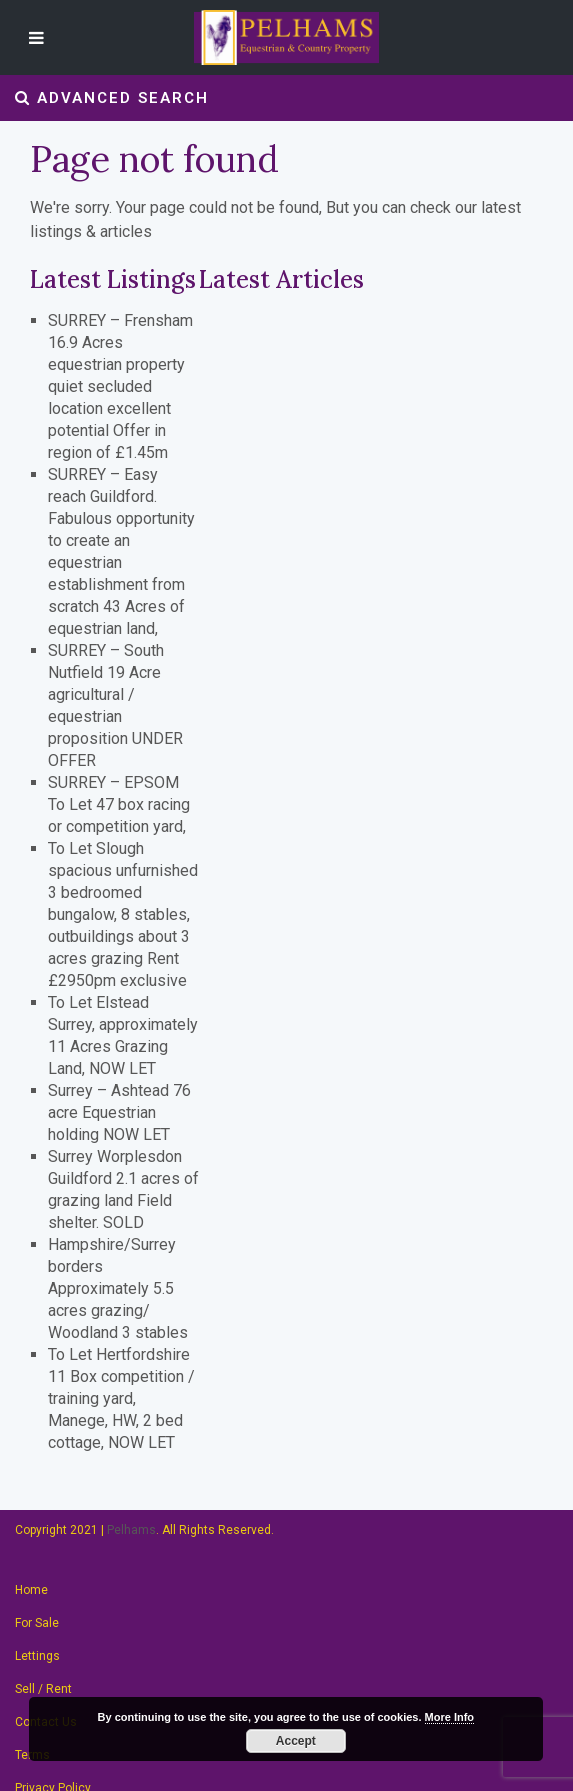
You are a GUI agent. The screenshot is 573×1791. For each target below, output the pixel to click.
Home (31, 1590)
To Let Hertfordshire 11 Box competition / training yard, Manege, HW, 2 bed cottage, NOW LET (121, 1398)
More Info (450, 1717)
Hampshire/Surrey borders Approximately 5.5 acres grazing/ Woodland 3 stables (118, 1288)
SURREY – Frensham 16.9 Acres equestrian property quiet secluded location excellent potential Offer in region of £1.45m (120, 386)
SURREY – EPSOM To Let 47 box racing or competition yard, (119, 804)
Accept (296, 1741)
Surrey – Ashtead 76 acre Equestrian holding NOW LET (119, 1112)
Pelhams (131, 1530)
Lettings (37, 1656)
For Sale (37, 1623)
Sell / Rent (43, 1689)
